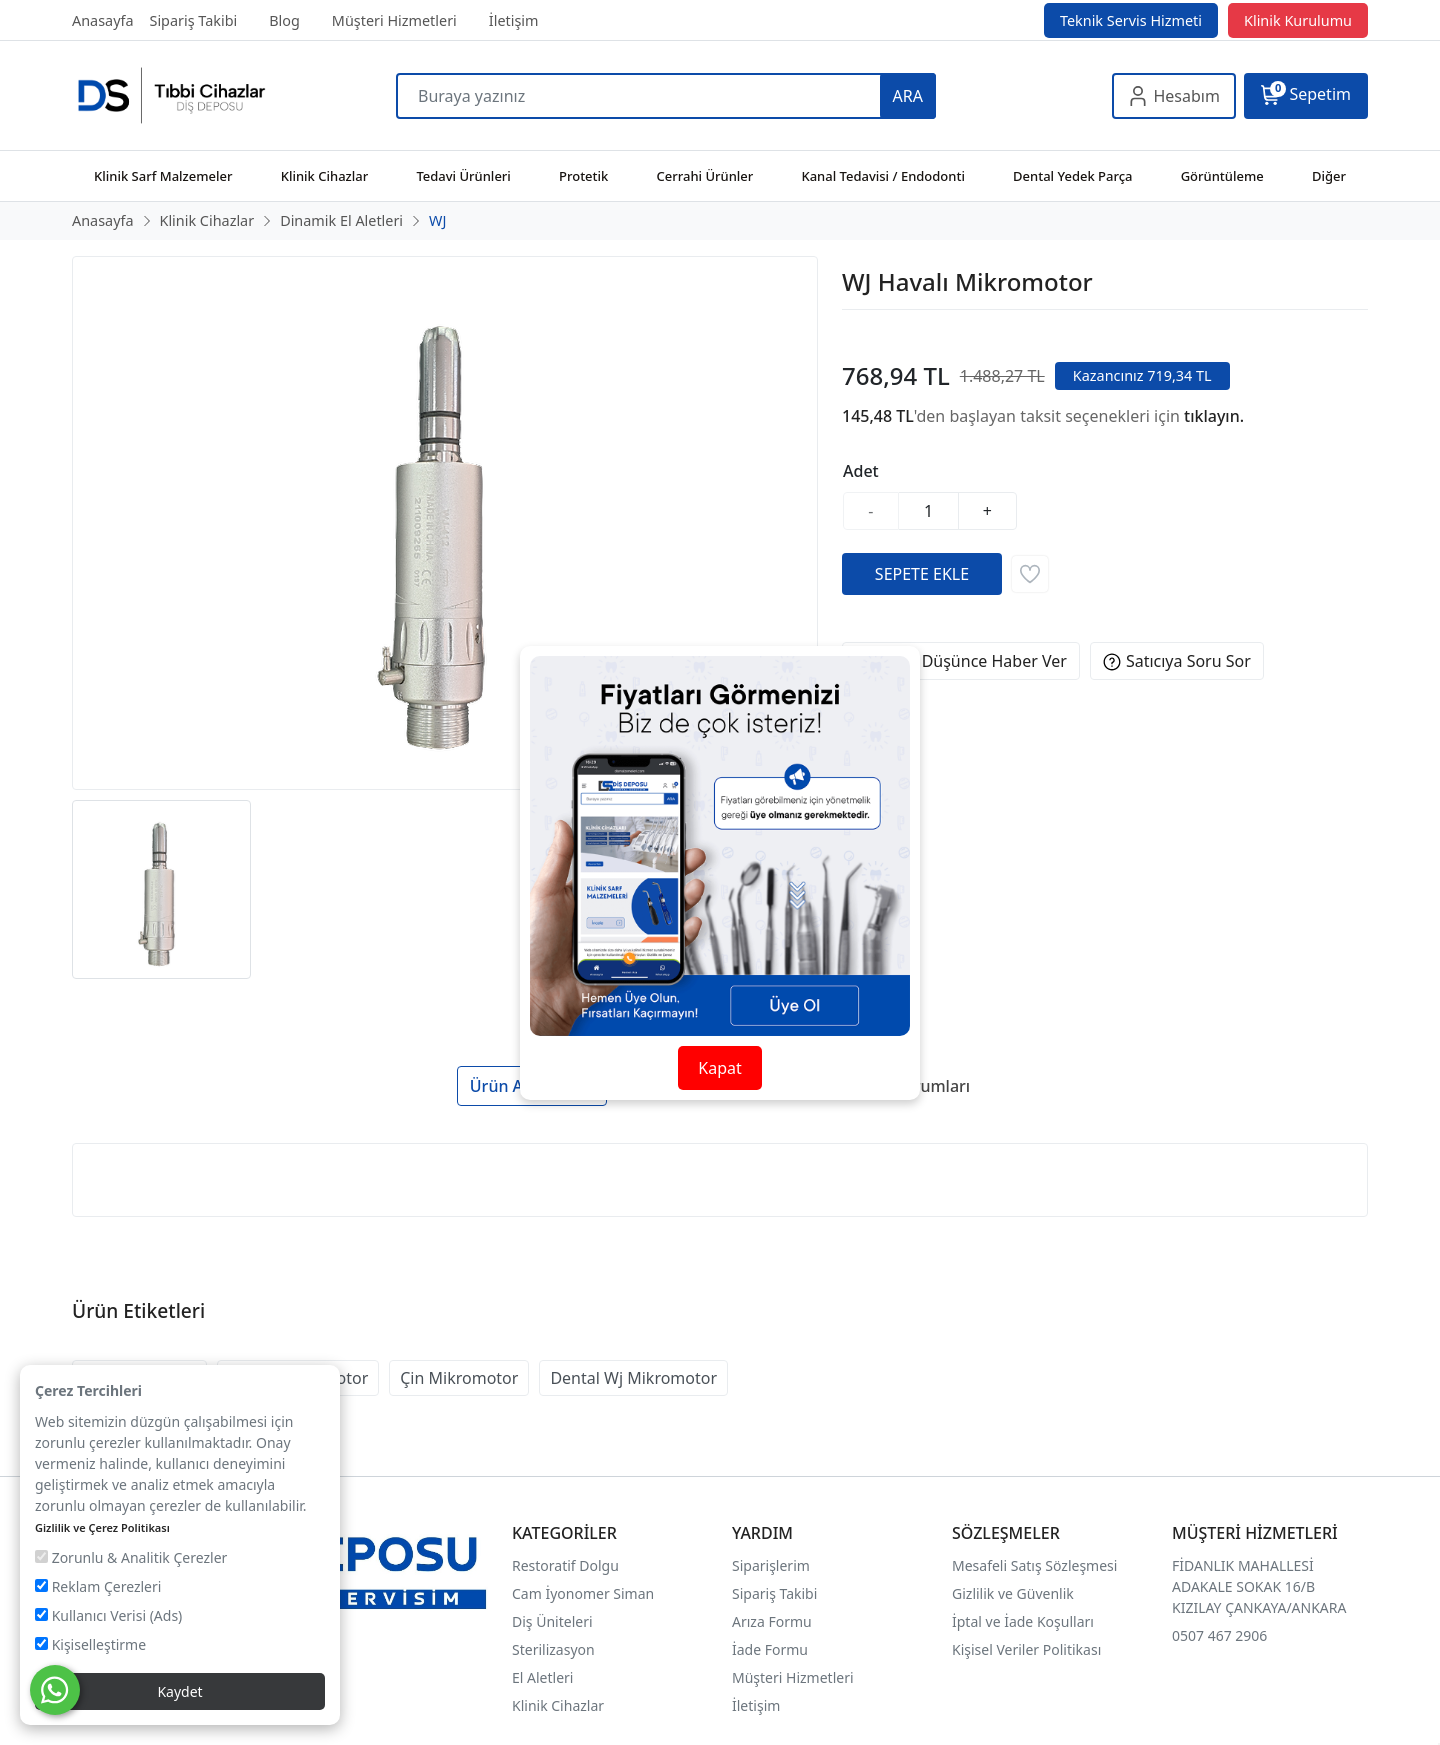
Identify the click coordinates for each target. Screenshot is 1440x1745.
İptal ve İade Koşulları (1023, 1621)
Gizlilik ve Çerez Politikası (102, 1527)
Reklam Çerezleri (98, 1586)
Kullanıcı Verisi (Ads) (108, 1615)
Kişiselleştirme (90, 1644)
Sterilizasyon (553, 1649)
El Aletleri (542, 1677)
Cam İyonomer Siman (583, 1593)
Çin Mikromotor (459, 1378)
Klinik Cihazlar (558, 1705)
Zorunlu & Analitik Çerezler (131, 1557)
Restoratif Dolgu (565, 1565)
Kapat (719, 1068)
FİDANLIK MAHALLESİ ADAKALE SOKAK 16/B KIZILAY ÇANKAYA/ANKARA (1259, 1586)
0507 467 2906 (1219, 1635)
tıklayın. (1214, 416)
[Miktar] (929, 511)
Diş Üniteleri (552, 1621)
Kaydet (179, 1691)
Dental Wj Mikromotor (633, 1378)
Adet (861, 471)
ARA (908, 96)
